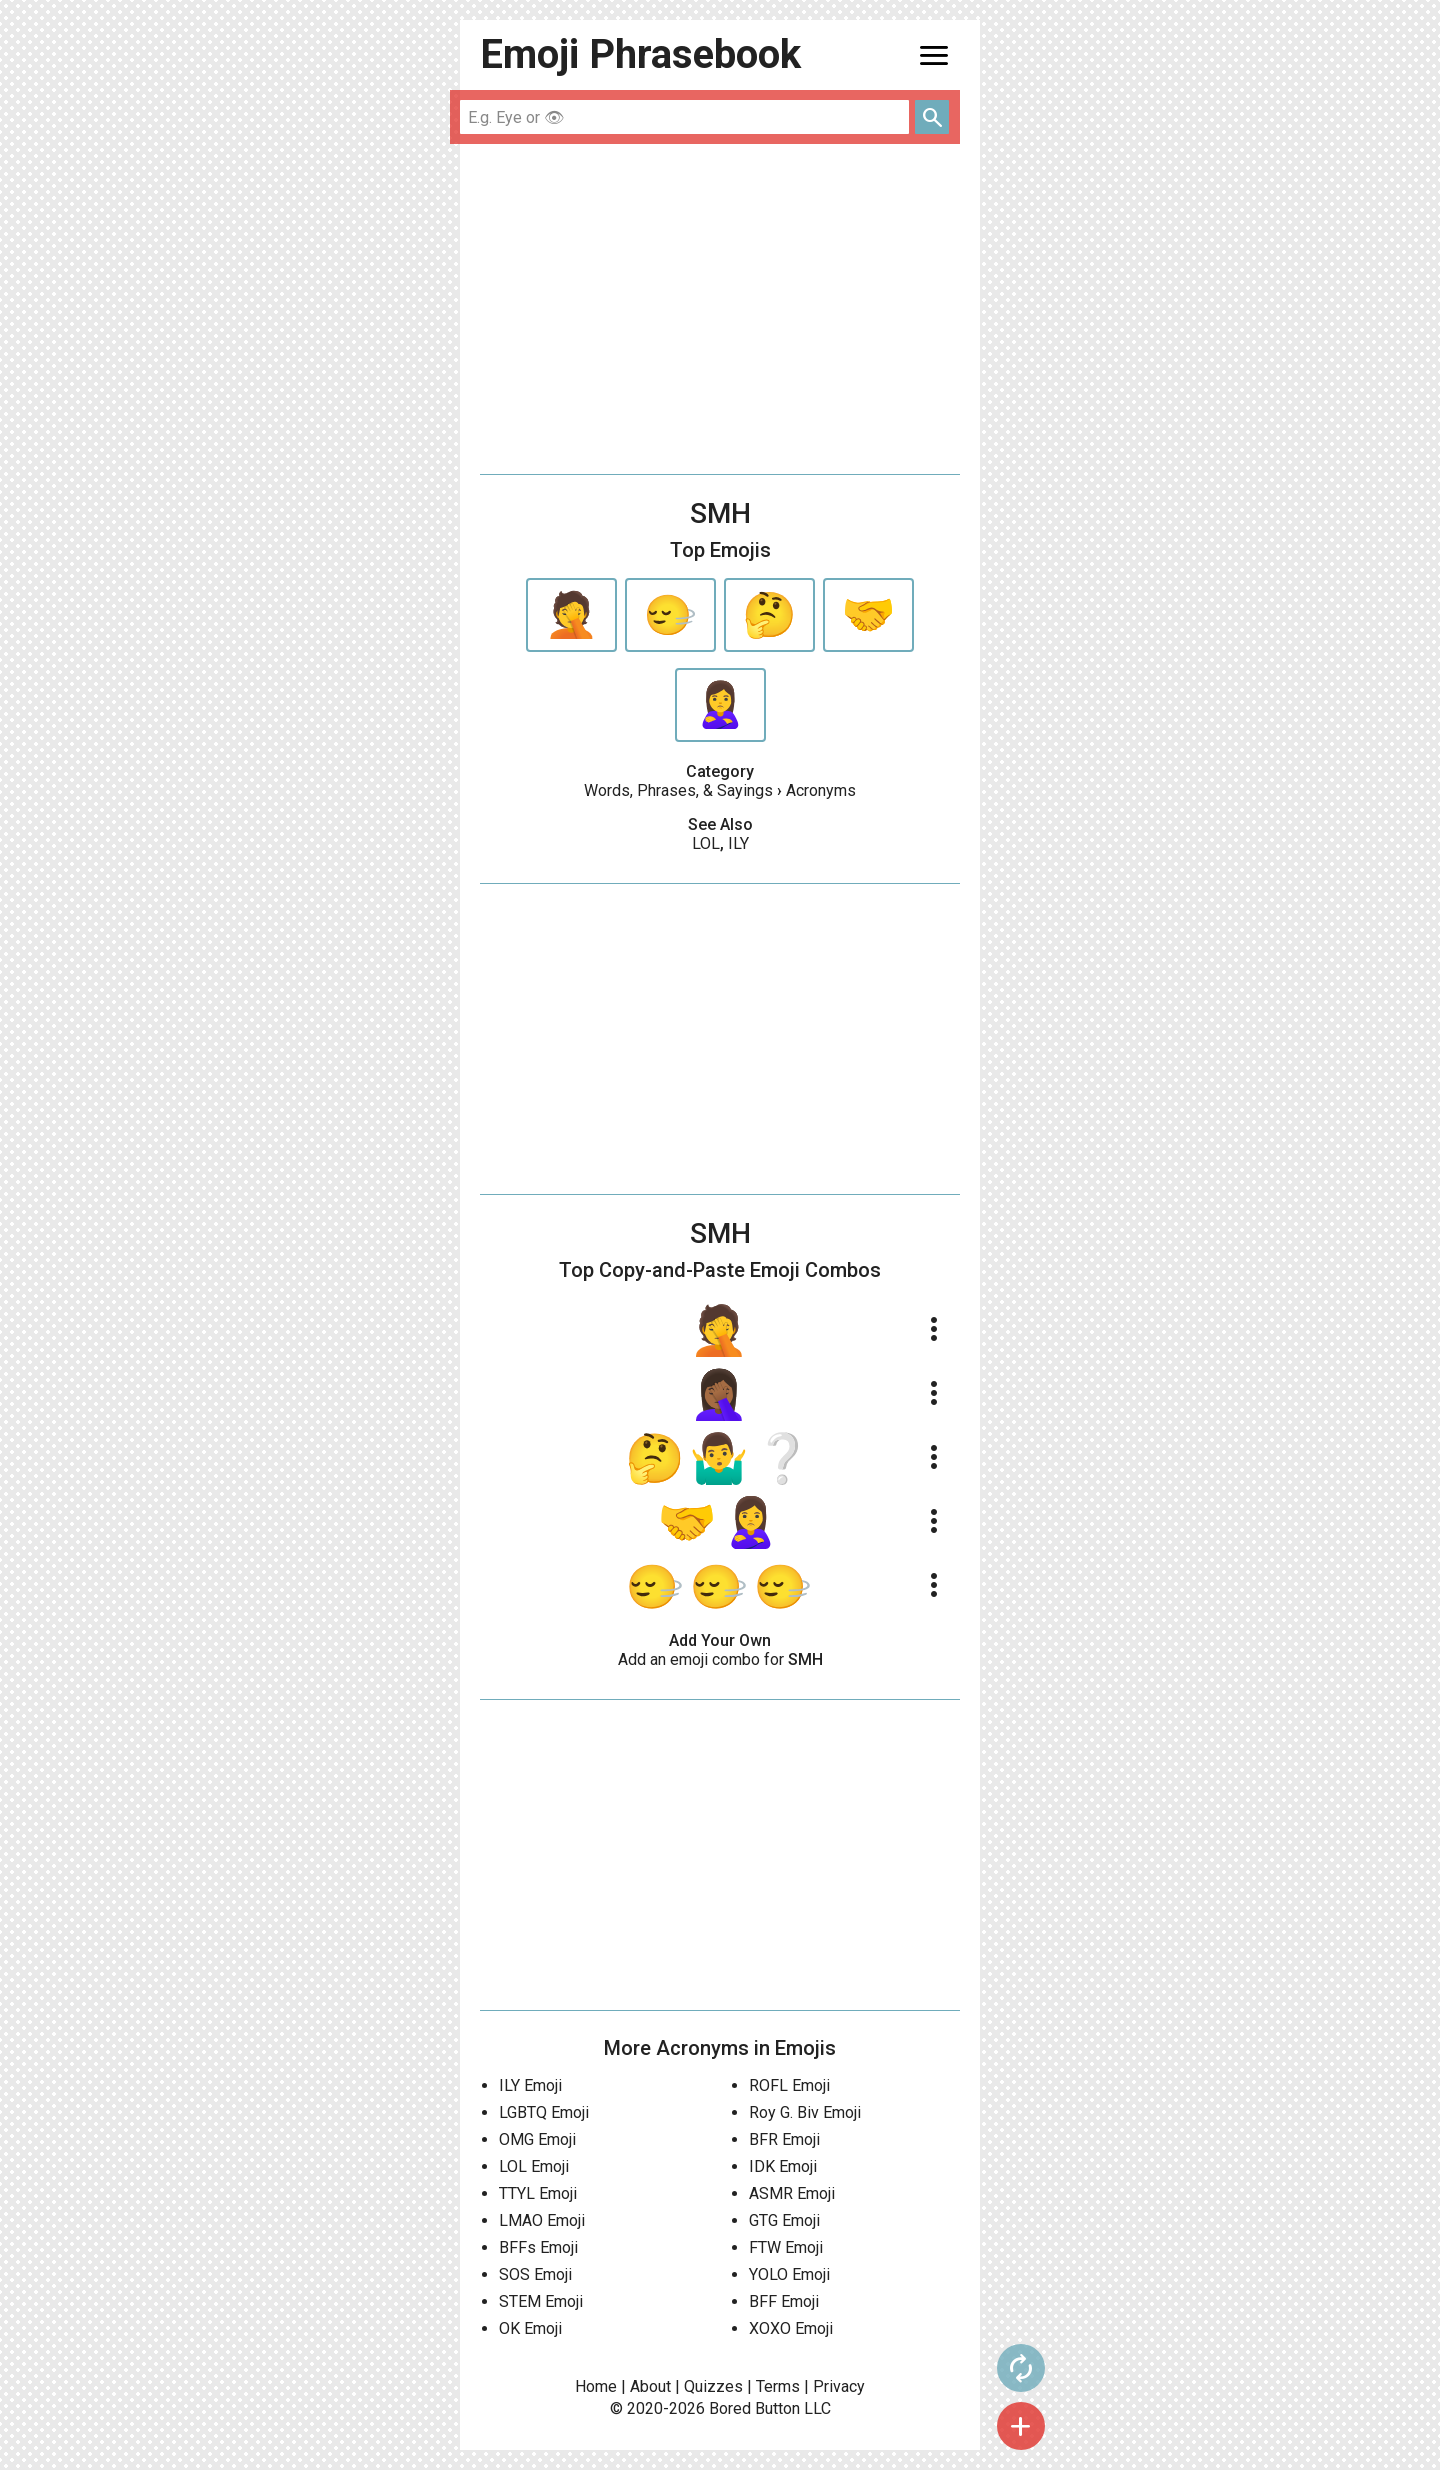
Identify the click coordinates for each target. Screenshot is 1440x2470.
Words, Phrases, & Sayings (678, 790)
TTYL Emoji (538, 2193)
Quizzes (713, 2386)
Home (596, 2386)
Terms (778, 2386)
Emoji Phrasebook (640, 54)
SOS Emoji (535, 2274)
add (1021, 2426)
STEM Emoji (541, 2301)
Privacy (839, 2386)
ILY (738, 843)
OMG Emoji (537, 2139)
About (650, 2386)
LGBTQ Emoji (544, 2112)
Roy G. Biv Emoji (805, 2112)
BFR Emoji (784, 2139)
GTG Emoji (784, 2220)
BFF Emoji (784, 2301)
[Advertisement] (720, 309)
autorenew (1021, 2368)
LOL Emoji (534, 2166)
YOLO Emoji (789, 2274)
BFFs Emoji (538, 2247)
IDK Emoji (783, 2166)
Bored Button (754, 2408)
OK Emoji (530, 2328)
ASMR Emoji (792, 2193)
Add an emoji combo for (720, 1659)
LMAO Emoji (542, 2220)
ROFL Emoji (789, 2085)
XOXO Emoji (791, 2328)
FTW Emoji (786, 2247)
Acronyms (821, 790)
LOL (706, 843)
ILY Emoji (530, 2085)
